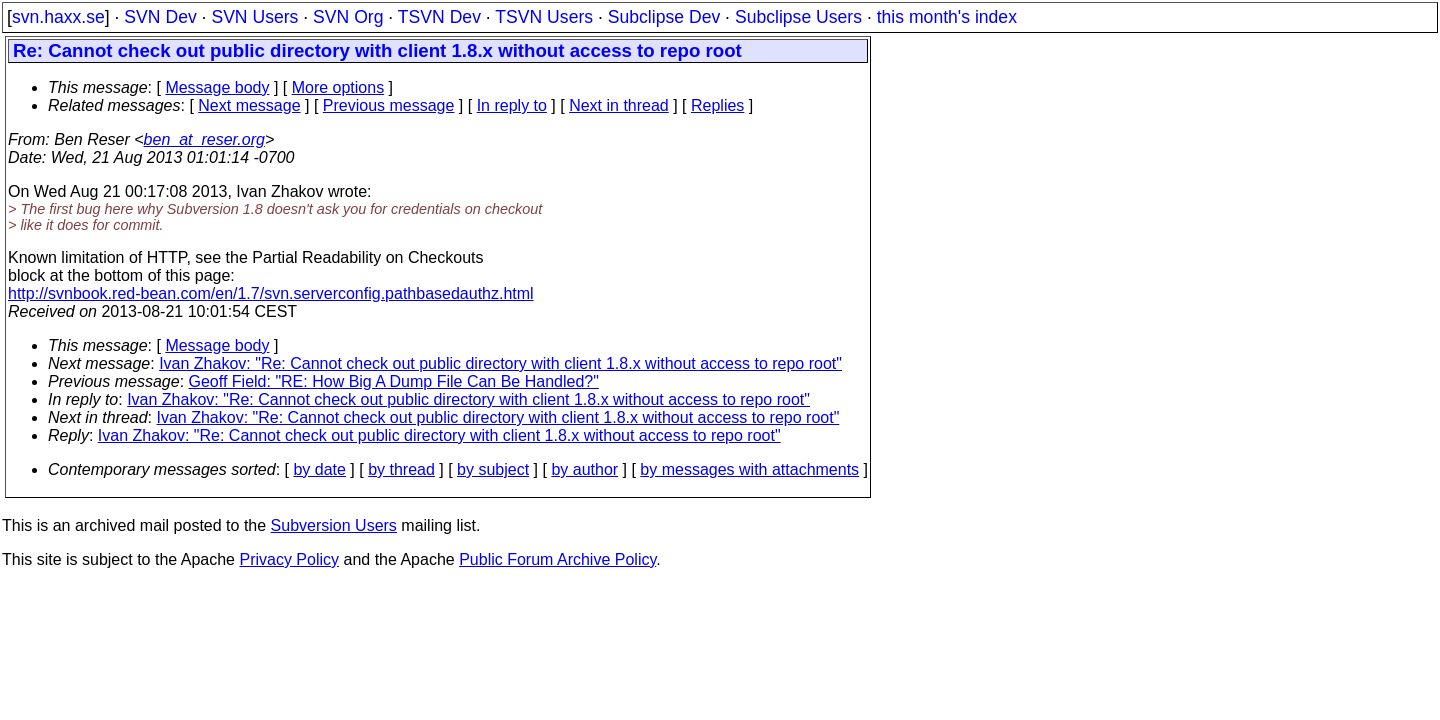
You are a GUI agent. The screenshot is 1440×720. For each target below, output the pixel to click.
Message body (217, 87)
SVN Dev (160, 17)
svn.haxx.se (58, 17)
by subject (493, 469)
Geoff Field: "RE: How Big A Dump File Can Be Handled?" (394, 381)
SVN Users (254, 17)
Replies (717, 105)
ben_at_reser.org (204, 139)
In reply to (512, 105)
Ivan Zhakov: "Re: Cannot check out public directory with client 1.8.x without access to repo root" (500, 363)
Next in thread (619, 105)
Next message (249, 105)
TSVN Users (544, 17)
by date (319, 469)
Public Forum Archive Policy (557, 559)
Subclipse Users (798, 17)
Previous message (389, 105)
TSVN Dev (439, 17)
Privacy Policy (289, 559)
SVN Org (348, 17)
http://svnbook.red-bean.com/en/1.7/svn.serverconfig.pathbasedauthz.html (271, 293)
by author (584, 469)
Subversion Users (334, 525)
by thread (401, 469)
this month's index (947, 17)
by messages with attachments (749, 469)
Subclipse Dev (664, 17)
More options (338, 87)
